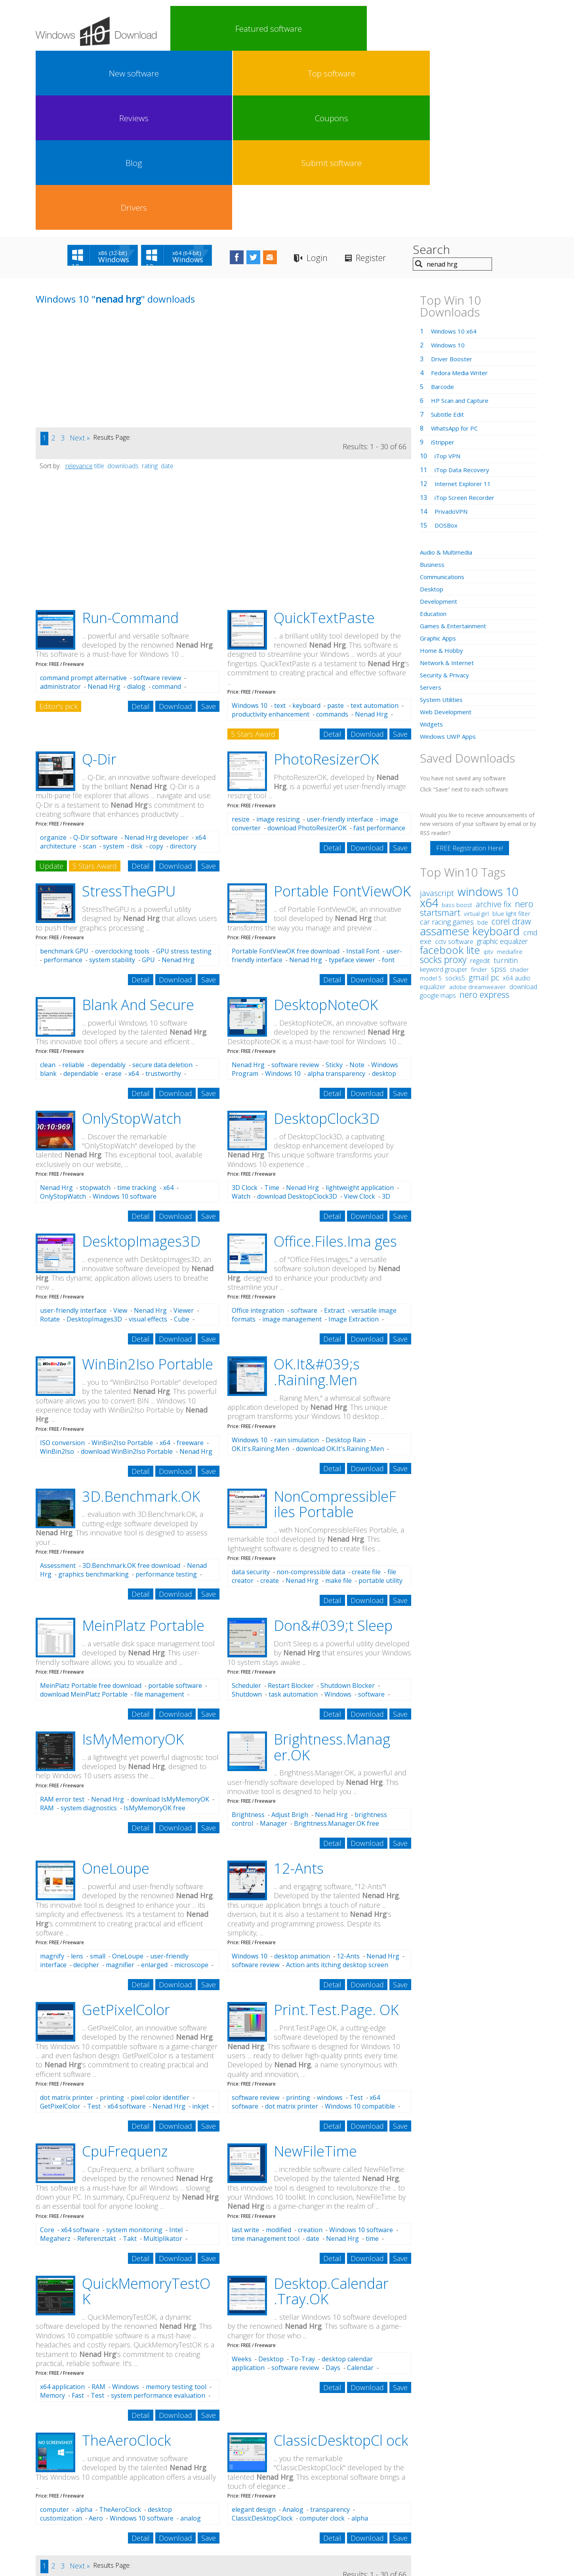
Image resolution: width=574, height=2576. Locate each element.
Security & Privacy (446, 496)
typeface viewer (352, 780)
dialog (136, 507)
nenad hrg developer (200, 2481)
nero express (484, 815)
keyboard (306, 526)
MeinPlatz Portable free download (90, 1506)
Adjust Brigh (289, 1635)
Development (440, 422)
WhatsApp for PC (456, 249)
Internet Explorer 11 (465, 304)
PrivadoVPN (452, 332)
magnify (52, 1777)
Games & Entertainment (455, 446)
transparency (330, 2330)
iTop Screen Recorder (467, 318)
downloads (123, 286)
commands (332, 535)
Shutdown (247, 1515)
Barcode (443, 207)
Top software (284, 28)
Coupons (376, 28)
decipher (86, 1785)
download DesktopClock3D (297, 1017)
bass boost (457, 726)
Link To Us (227, 2513)
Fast (78, 2216)
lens (77, 1777)
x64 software (126, 1927)
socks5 (455, 799)
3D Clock (244, 1008)
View (120, 1131)
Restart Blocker (291, 1506)
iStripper (444, 263)
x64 (133, 894)
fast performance (379, 648)
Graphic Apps (440, 459)
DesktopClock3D (326, 939)
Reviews (330, 28)
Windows (337, 1515)
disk (137, 667)
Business (433, 385)
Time (271, 1008)
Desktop (271, 2180)
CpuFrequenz (125, 1972)
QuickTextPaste (324, 438)
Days (333, 2188)
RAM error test (62, 1620)
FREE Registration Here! (469, 669)
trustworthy (163, 894)
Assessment (58, 1386)
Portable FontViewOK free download (285, 772)
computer (54, 2330)
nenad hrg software (103, 2482)
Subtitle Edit (449, 235)
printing (112, 1918)
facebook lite (450, 771)
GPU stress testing (184, 772)
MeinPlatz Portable (143, 1446)
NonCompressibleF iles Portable (335, 1325)
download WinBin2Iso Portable (127, 1272)
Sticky (334, 885)
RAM (47, 1629)
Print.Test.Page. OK (336, 1830)
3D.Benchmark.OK (141, 1317)
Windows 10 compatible (360, 1927)
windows (330, 1918)
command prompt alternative (83, 498)
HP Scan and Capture (462, 221)
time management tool (265, 2059)
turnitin (506, 781)
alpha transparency (336, 894)
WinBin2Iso (57, 1272)
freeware (190, 1263)
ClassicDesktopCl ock (341, 2261)
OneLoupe (115, 1689)
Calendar (360, 2188)
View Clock (359, 1017)
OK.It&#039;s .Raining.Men (317, 1193)
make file (338, 1401)
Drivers (514, 28)
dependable (80, 894)
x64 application (62, 2207)
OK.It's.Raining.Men (260, 1269)
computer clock (322, 2339)
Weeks (242, 2180)
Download (175, 527)
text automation (375, 526)
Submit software (468, 28)
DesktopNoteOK (326, 825)
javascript (437, 714)
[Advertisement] (95, 192)
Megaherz (55, 2059)
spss (498, 790)
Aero (96, 2339)
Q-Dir (99, 580)
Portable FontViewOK (342, 712)
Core (47, 2050)
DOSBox (447, 346)
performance (63, 780)
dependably (108, 885)
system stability (112, 780)
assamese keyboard (470, 751)
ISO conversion (62, 1263)
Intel (176, 2050)
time (372, 2059)
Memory (52, 2216)
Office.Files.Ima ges (335, 1062)
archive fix (493, 725)
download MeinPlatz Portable (84, 1515)
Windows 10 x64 (455, 152)
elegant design (254, 2330)
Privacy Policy (286, 2513)
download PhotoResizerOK (307, 648)
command (166, 507)
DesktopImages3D (141, 1062)
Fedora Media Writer (461, 193)
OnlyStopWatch (131, 939)
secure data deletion (162, 885)
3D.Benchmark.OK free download (131, 1386)
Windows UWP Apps (450, 557)
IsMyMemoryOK (133, 1560)
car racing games (447, 742)
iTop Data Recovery (464, 290)
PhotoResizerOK (326, 580)
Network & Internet (449, 483)
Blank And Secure (138, 825)
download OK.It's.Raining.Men (340, 1269)
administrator (60, 507)
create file (366, 1392)
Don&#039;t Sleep (333, 1446)
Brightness (248, 1635)
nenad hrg (49, 2484)
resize (241, 640)
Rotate (50, 1140)
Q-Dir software (95, 658)
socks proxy (443, 780)
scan (89, 667)
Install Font (362, 772)
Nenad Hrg (104, 507)
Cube (181, 1140)
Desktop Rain (346, 1261)
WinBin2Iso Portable (147, 1185)
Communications (445, 397)
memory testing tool (176, 2207)
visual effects (148, 1140)
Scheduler (246, 1506)
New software (238, 28)
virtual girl (476, 734)
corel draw (511, 742)
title (99, 286)
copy (156, 667)
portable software (175, 1506)
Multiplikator (162, 2059)
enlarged (154, 1785)
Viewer (184, 1131)
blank (48, 894)
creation (310, 2050)
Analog (292, 2330)
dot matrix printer (66, 1918)
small (97, 1777)
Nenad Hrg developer (156, 658)
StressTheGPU (128, 712)
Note (356, 885)
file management (159, 1515)
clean (47, 885)
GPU (148, 780)
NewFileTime (315, 1972)
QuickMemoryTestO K (146, 2112)
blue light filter (511, 734)
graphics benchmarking (93, 1395)
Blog (422, 28)
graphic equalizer (502, 762)
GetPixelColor (126, 1830)
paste (335, 526)
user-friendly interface (340, 640)
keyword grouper (443, 790)
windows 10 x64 (469, 718)
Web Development (447, 532)
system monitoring (134, 2050)
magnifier (120, 1785)
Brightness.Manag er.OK (332, 1568)
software (304, 1131)
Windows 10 (249, 526)
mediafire (510, 772)
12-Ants (299, 1689)
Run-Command (130, 438)
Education (434, 434)
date (167, 286)
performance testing (166, 1395)
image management (292, 1140)
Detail (141, 527)
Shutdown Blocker (347, 1506)
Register (414, 79)
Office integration (258, 1131)
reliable (73, 885)
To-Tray (302, 2180)
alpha (84, 2330)
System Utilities (442, 520)
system (113, 667)
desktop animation (302, 1777)
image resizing (278, 640)
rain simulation (296, 1261)
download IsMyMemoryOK (170, 1620)
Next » (80, 258)
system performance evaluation (158, 2216)
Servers (431, 508)
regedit (480, 781)
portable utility (380, 1401)
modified (278, 2050)
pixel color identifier (160, 1918)
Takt (130, 2059)
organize (53, 658)
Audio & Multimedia (449, 373)
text (280, 526)
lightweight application (360, 1008)
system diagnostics (89, 1629)
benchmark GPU (64, 772)
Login (354, 79)
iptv (488, 772)
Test (94, 1927)
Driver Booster (453, 179)
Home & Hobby (442, 471)
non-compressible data (311, 1392)
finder (479, 790)
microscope (191, 1785)
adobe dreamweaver (477, 808)
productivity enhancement (270, 535)
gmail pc (484, 798)
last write (245, 2050)
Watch (241, 1017)
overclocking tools (122, 772)
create (269, 1401)
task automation (293, 1515)
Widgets (432, 545)
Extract (334, 1131)
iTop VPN (449, 277)
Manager (273, 1644)
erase (113, 894)
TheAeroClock (126, 2261)
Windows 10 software (124, 1017)
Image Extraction (353, 1140)
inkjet (200, 1927)
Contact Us (345, 2513)
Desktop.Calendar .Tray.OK (331, 2112)
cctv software (454, 762)
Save (208, 527)
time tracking (136, 1008)
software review (157, 498)
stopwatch (95, 1008)
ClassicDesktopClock (262, 2339)
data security (251, 1392)
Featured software (192, 28)
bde (482, 743)
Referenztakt (96, 2059)
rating (150, 286)
